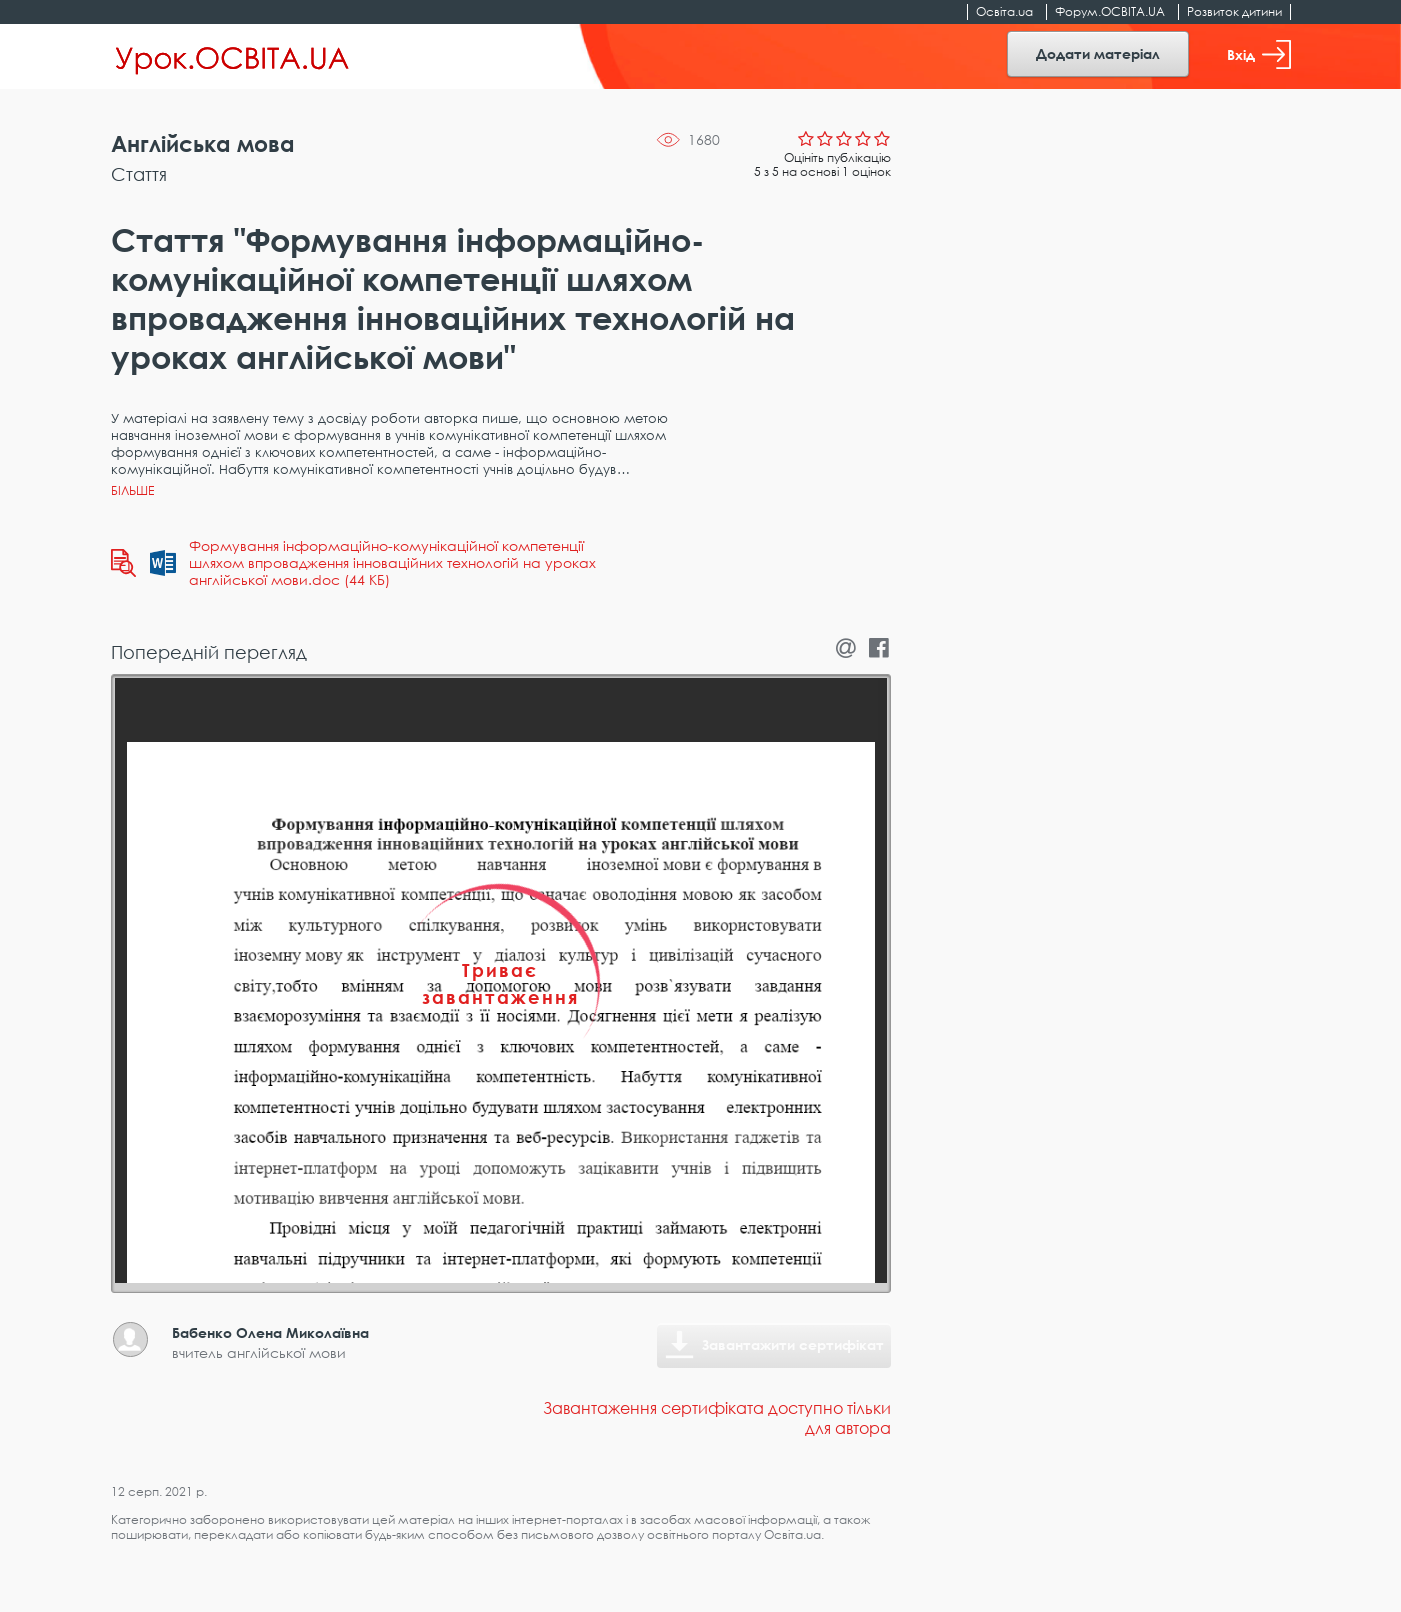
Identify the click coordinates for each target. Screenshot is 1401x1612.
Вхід (1259, 54)
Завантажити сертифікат (793, 1344)
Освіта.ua (1004, 11)
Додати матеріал (1098, 53)
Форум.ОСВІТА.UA (1110, 11)
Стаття (139, 174)
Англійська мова (203, 143)
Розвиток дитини (1234, 11)
